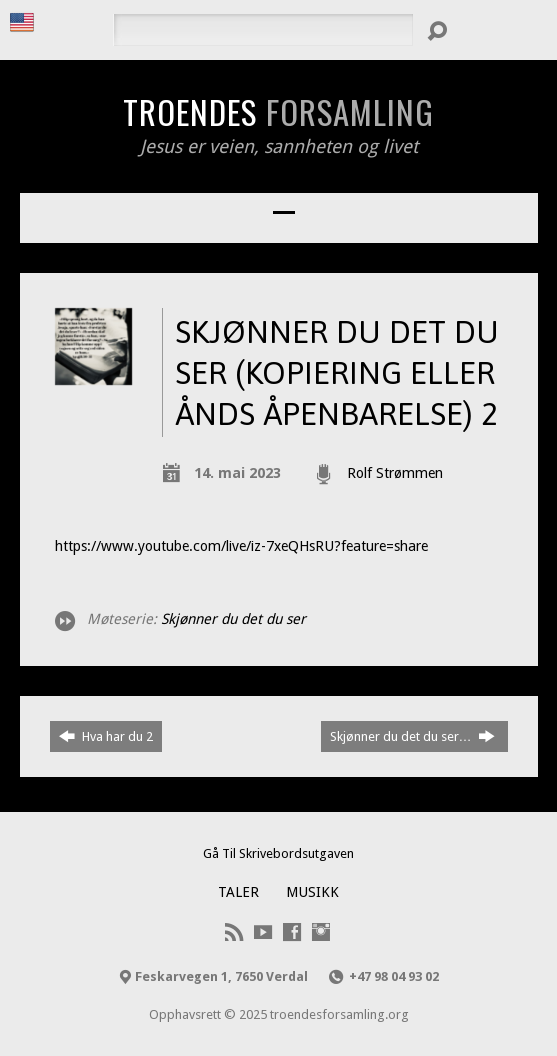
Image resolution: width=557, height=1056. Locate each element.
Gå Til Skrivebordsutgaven (278, 853)
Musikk (312, 892)
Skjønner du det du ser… (412, 736)
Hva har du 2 (106, 736)
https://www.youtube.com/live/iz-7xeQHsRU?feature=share (241, 546)
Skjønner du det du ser (233, 619)
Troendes (278, 111)
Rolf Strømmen (395, 473)
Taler (238, 892)
